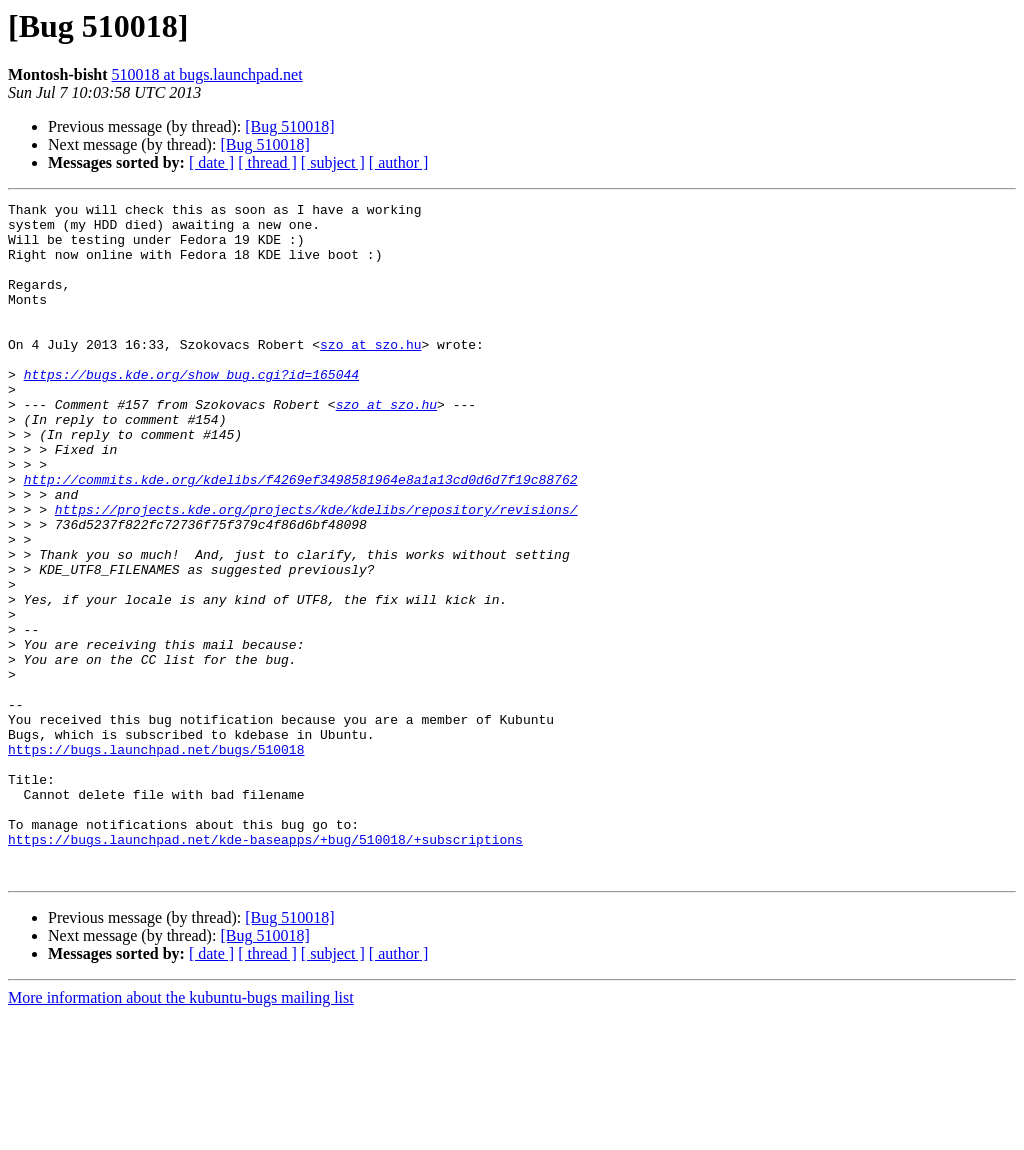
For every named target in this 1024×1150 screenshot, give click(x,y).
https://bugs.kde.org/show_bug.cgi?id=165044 (191, 410)
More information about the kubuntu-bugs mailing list (181, 1132)
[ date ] (211, 162)
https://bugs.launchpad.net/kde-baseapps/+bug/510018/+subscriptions (265, 968)
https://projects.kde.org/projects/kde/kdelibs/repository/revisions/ (316, 572)
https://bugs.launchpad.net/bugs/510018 (156, 860)
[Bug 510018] (289, 126)
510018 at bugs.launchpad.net (207, 74)
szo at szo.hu (370, 374)
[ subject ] (333, 162)
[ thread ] (267, 162)
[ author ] (399, 162)
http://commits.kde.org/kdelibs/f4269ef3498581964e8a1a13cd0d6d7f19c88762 (301, 536)
